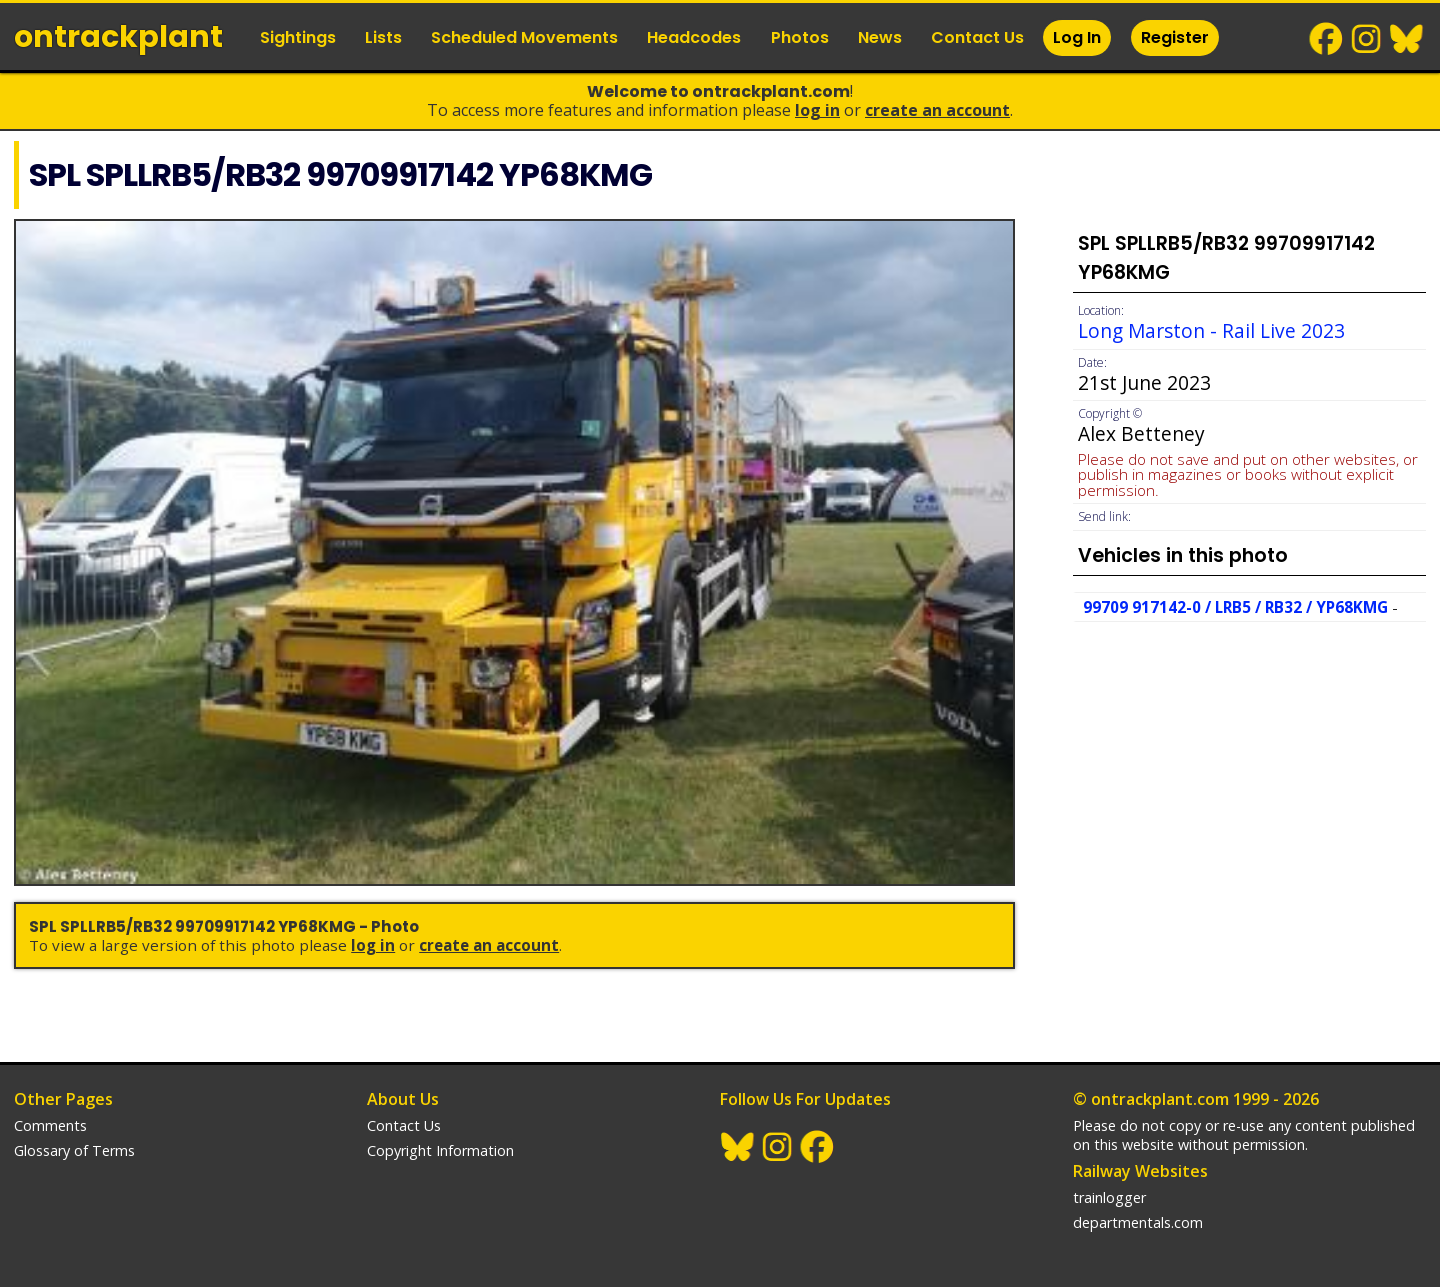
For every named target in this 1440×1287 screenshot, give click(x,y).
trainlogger (1109, 1197)
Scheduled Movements (524, 37)
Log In (1077, 37)
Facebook (1327, 39)
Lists (383, 37)
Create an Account (937, 110)
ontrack (118, 37)
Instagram (1367, 39)
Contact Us (977, 37)
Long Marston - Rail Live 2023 (1211, 330)
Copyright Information (440, 1150)
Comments (50, 1125)
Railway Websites (1140, 1171)
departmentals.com (1138, 1222)
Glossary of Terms (74, 1150)
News (880, 37)
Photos (800, 37)
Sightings (298, 37)
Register (1175, 37)
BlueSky (1407, 39)
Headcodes (694, 37)
